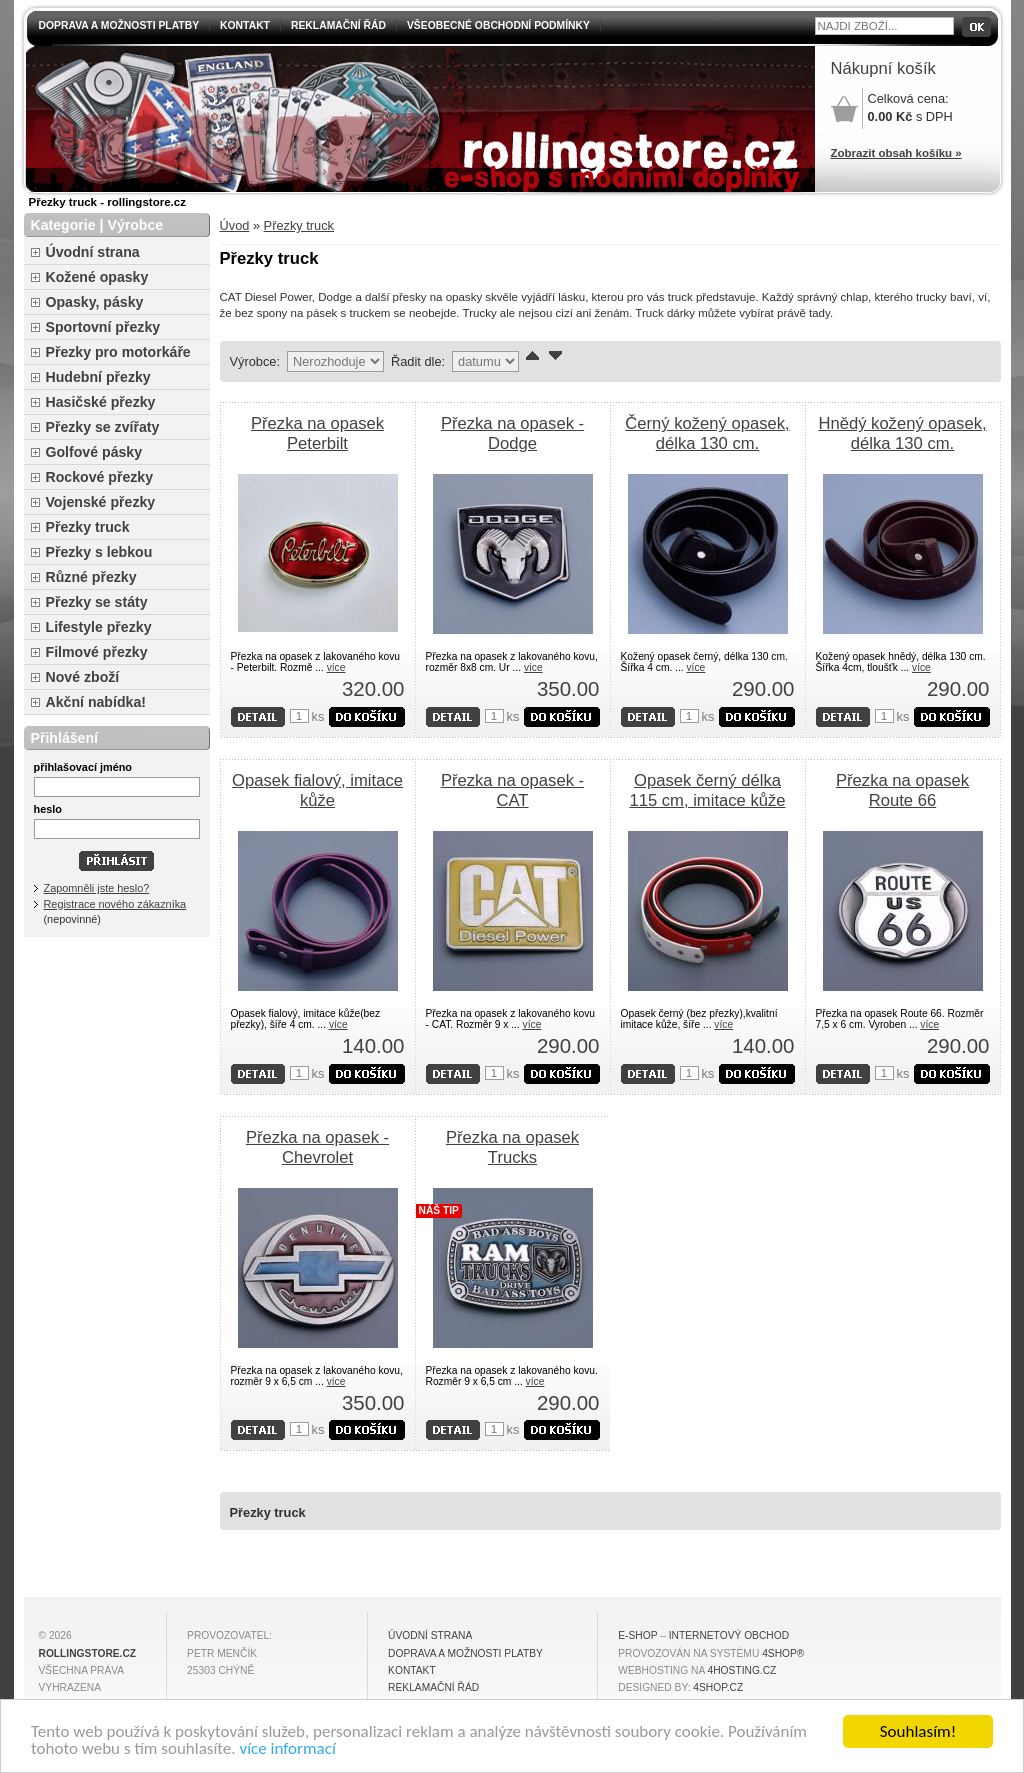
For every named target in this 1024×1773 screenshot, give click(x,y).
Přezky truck (299, 225)
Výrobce (135, 225)
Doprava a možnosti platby (119, 25)
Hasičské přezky (101, 402)
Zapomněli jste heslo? (97, 888)
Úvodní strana (93, 252)
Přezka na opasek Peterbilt (317, 433)
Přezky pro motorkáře (118, 352)
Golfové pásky (94, 452)
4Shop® (783, 1653)
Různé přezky (91, 577)
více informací (287, 1750)
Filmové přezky (97, 652)
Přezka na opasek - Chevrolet (317, 1147)
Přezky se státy (97, 602)
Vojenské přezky (101, 502)
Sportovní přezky (103, 327)
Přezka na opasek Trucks (512, 1147)
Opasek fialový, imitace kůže (317, 790)
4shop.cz (718, 1687)
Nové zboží (83, 677)
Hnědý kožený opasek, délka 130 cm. (902, 433)
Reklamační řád (338, 25)
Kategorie (63, 225)
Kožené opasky (97, 277)
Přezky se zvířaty (103, 427)
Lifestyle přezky (99, 627)
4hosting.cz (742, 1670)
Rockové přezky (100, 477)
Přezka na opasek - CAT (512, 790)
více (336, 667)
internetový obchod (729, 1635)
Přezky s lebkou (99, 552)
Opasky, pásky (95, 302)
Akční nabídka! (96, 702)
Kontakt (245, 25)
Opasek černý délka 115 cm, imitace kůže (707, 790)
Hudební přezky (98, 377)
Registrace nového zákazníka (115, 904)
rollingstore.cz (88, 1653)
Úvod (235, 225)
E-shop (637, 1635)
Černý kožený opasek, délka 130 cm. (707, 433)
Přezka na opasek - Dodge (512, 433)
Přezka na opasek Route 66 (902, 790)
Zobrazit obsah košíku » (896, 153)
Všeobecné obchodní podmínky (498, 25)
